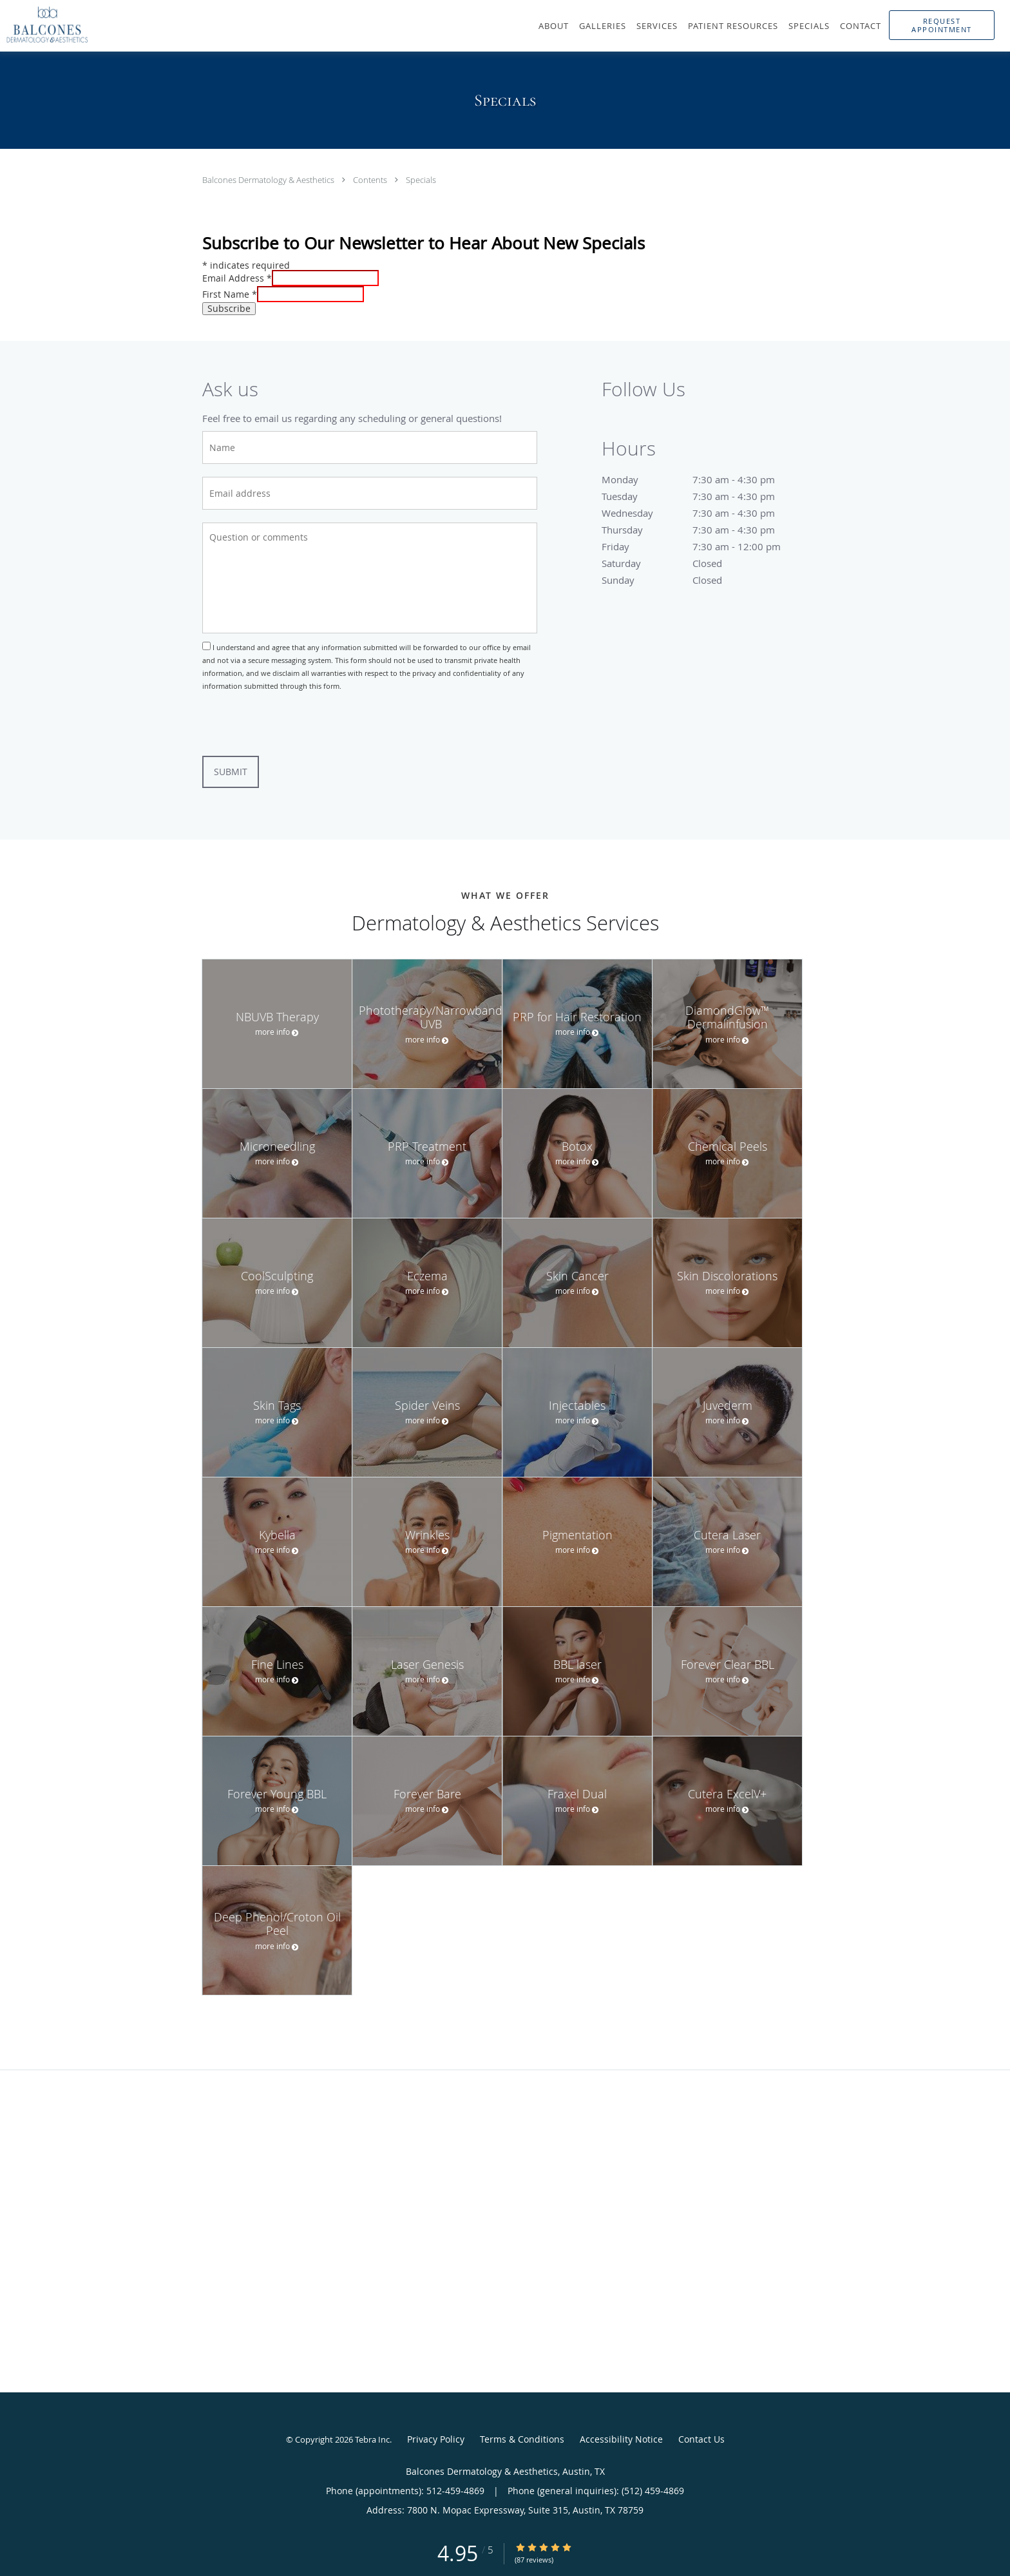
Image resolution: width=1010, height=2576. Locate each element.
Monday (701, 479)
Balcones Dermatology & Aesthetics (269, 180)
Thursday (701, 529)
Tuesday (701, 496)
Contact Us (701, 2439)
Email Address (237, 278)
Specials (421, 180)
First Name (229, 294)
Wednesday (701, 513)
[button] (942, 25)
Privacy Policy (435, 2439)
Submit (230, 771)
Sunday (701, 580)
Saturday (701, 563)
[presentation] (300, 724)
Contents (371, 180)
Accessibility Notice (621, 2439)
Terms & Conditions (522, 2439)
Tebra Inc (372, 2439)
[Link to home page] (41, 24)
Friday (701, 546)
